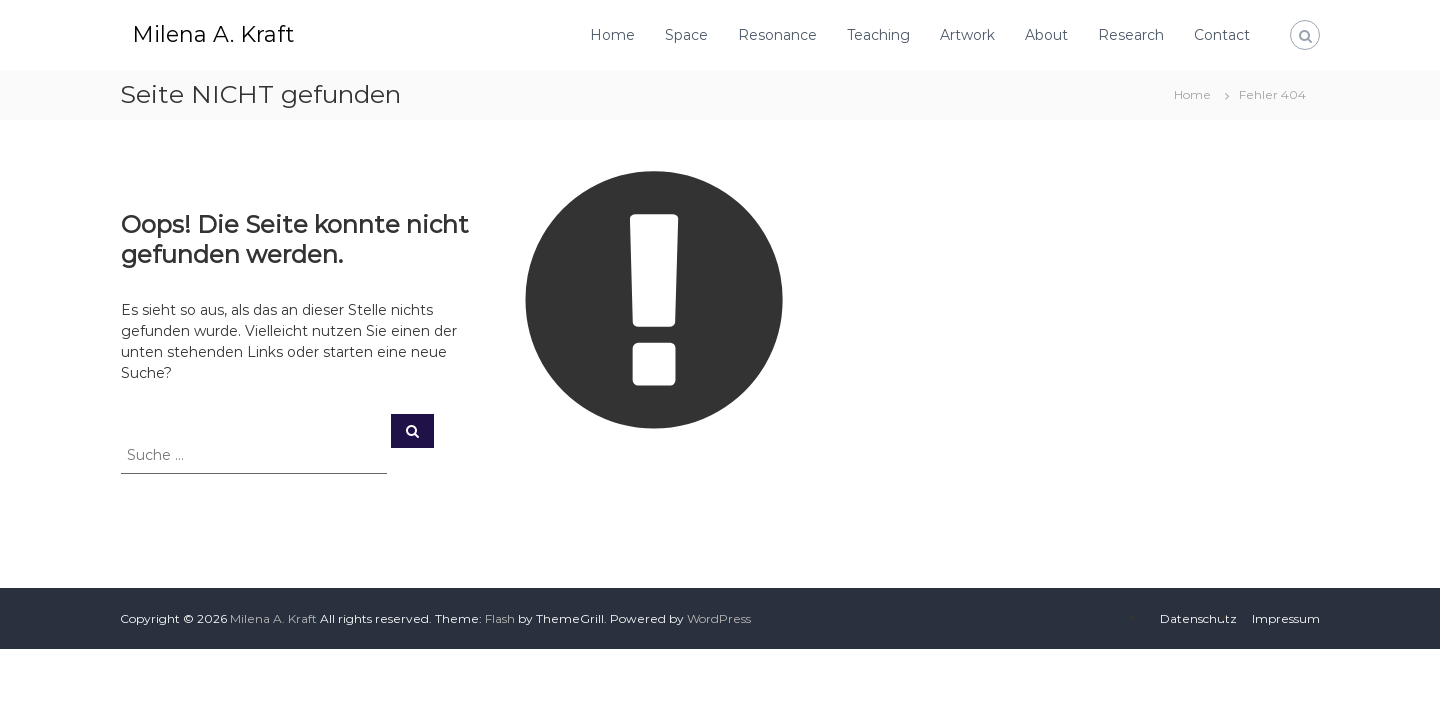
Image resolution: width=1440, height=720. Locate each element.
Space (686, 35)
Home (612, 35)
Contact (1222, 35)
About (1046, 35)
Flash (500, 618)
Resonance (777, 35)
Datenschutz (1198, 618)
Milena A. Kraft (213, 34)
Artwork (967, 35)
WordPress (719, 618)
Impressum (1286, 618)
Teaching (878, 35)
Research (1131, 35)
